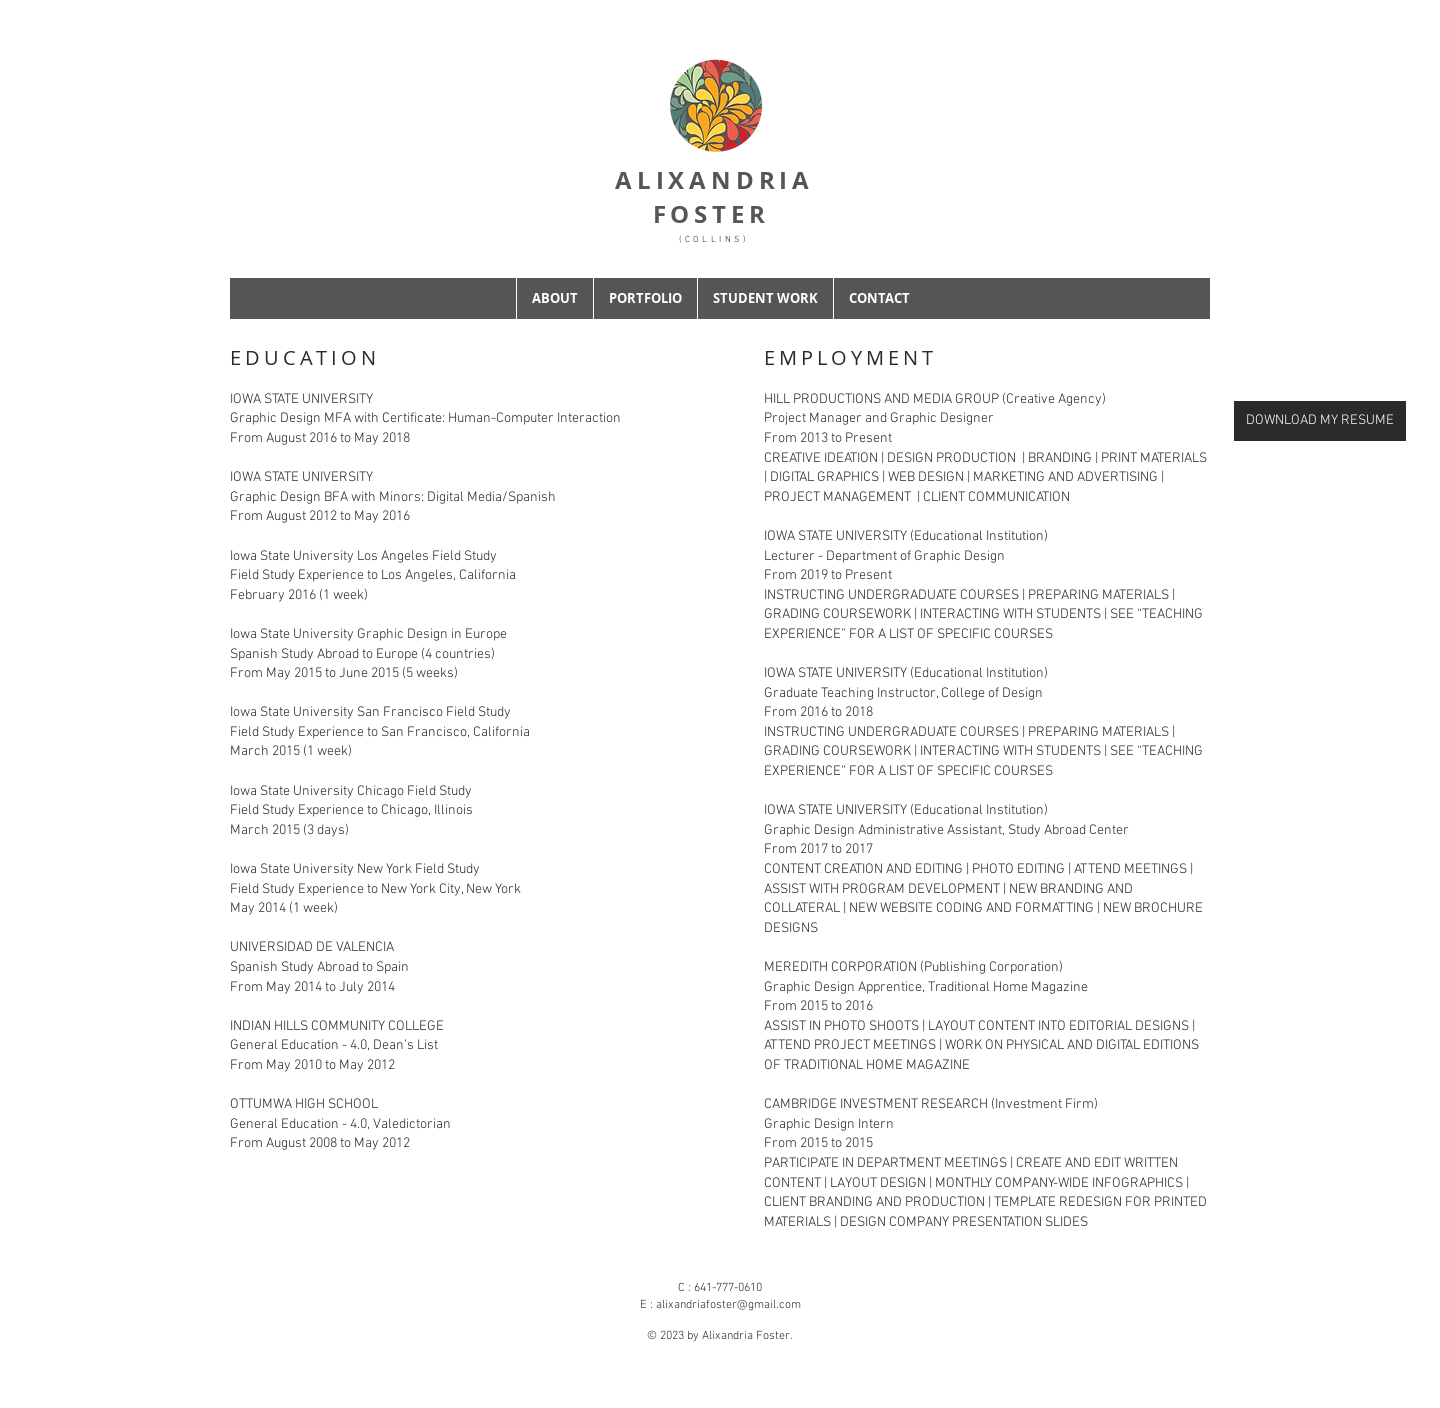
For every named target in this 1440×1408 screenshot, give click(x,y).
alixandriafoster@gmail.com (728, 1305)
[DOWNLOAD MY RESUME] (1320, 421)
